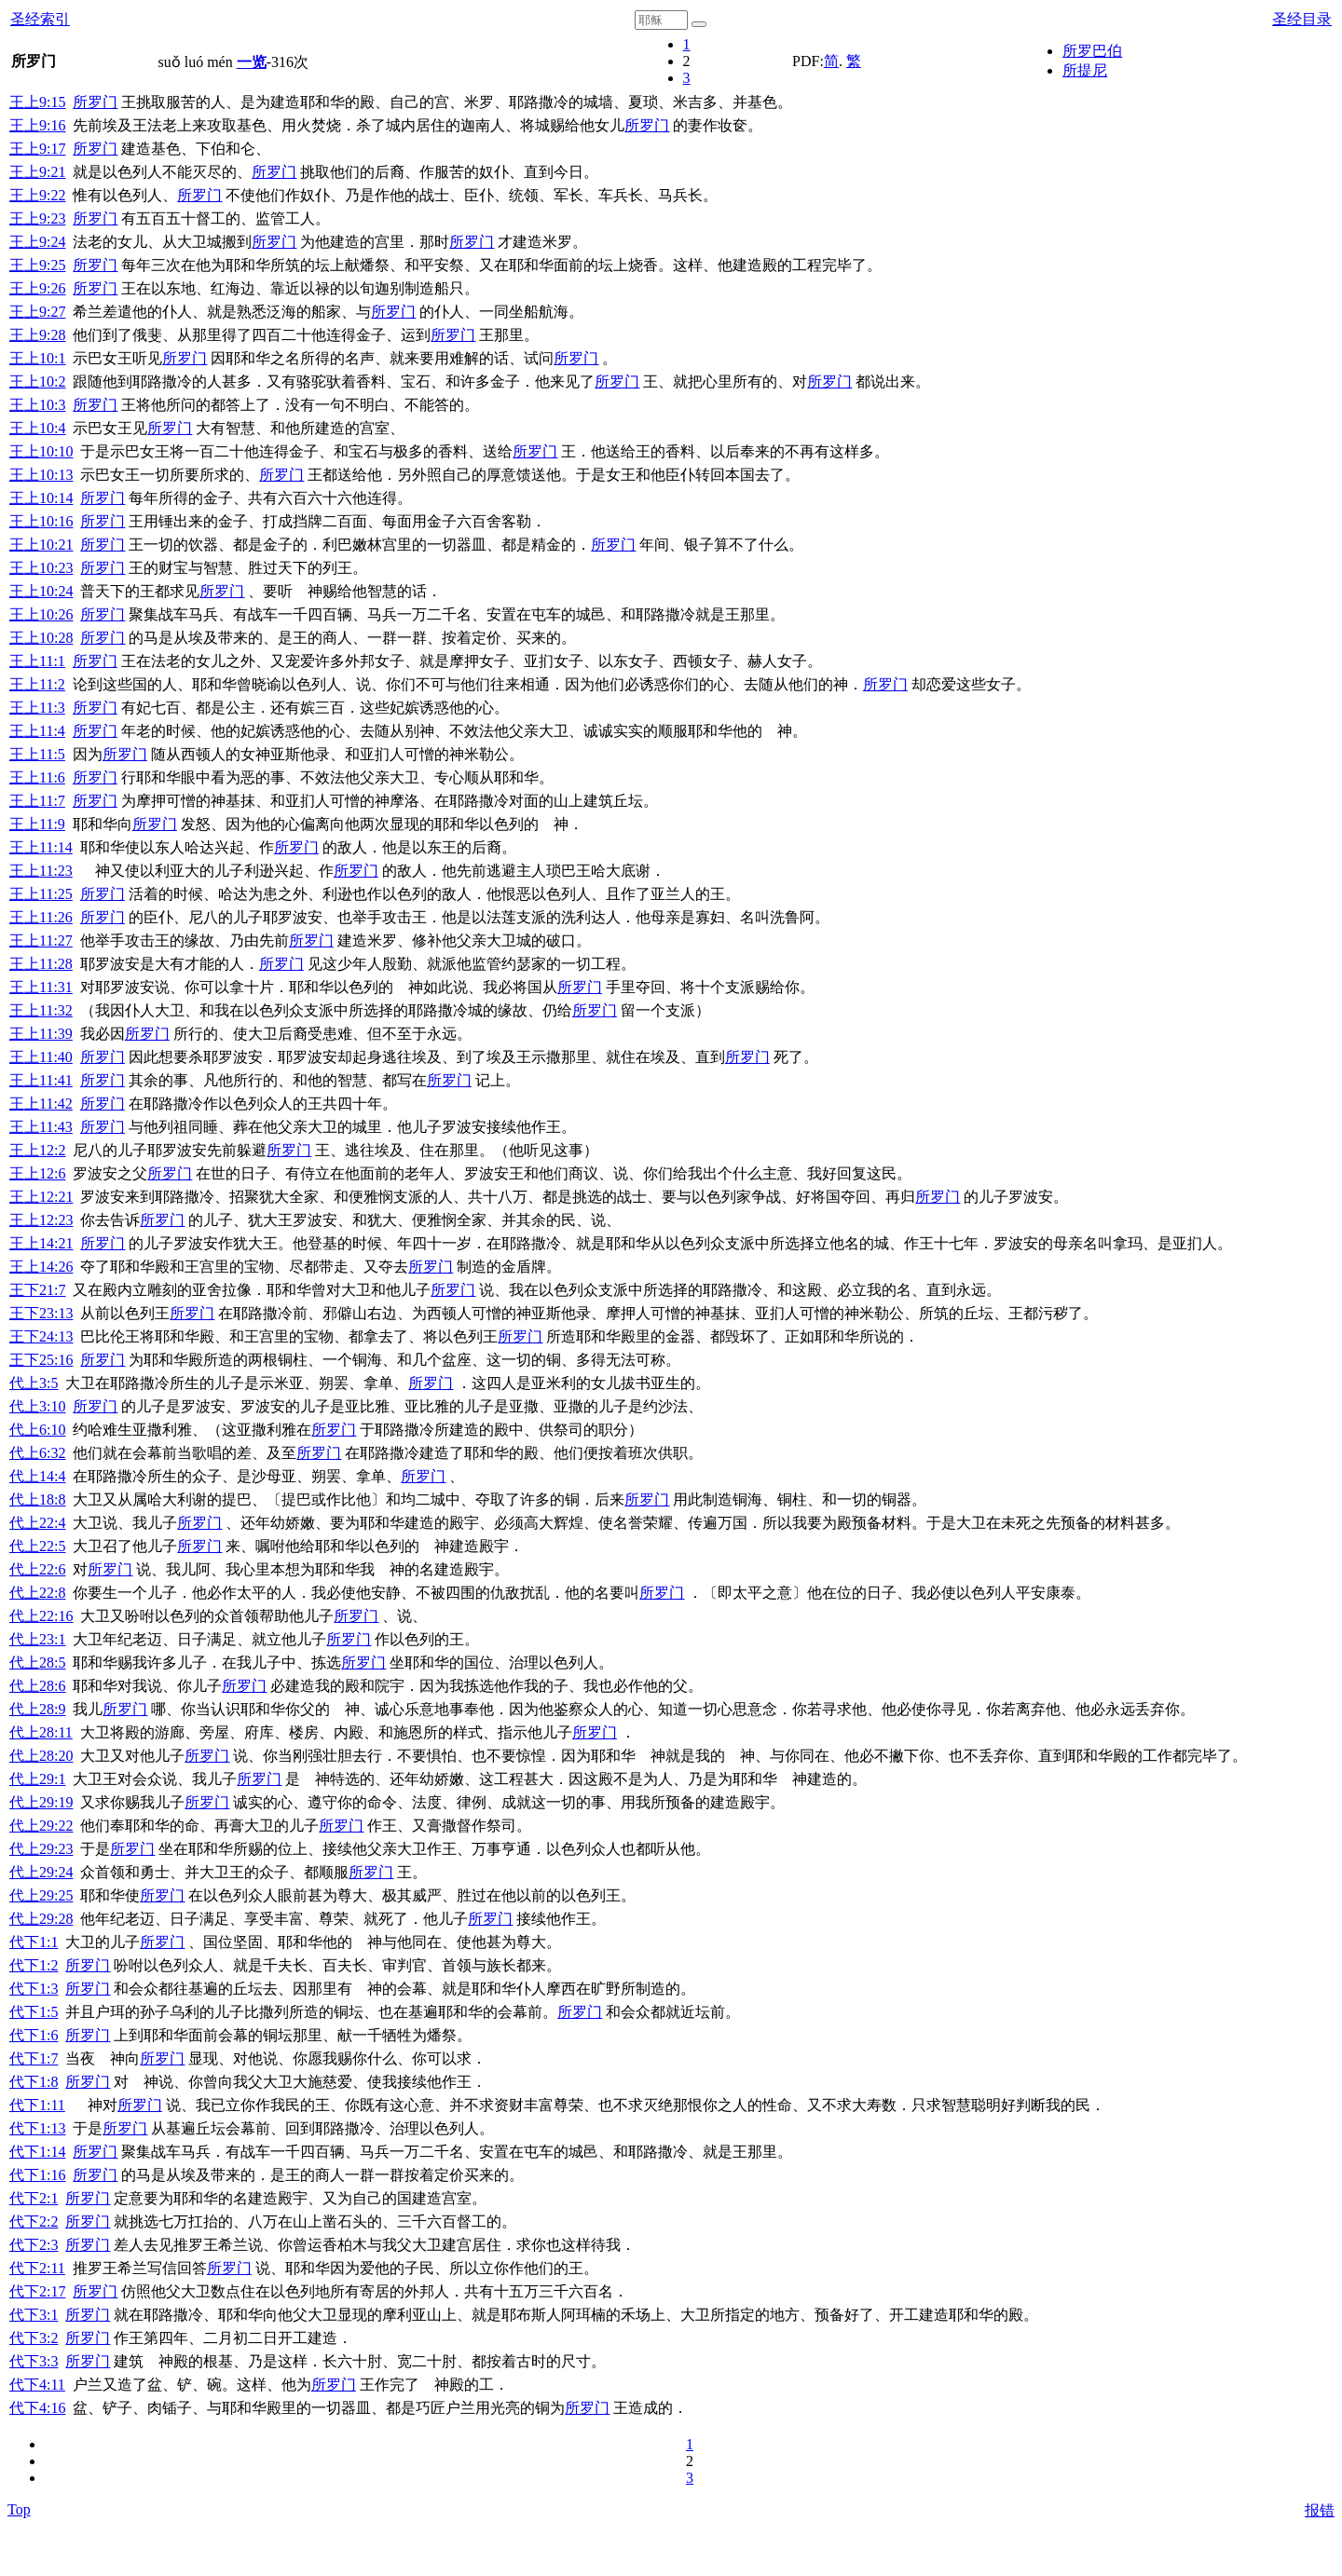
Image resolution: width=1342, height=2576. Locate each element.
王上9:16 (37, 125)
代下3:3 (33, 2361)
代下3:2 (33, 2338)
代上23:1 (37, 1639)
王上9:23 (37, 218)
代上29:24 (41, 1872)
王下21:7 (37, 1290)
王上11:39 (41, 1034)
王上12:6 (37, 1173)
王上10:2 (37, 381)
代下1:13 (37, 2128)
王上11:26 (41, 917)
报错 (1320, 2510)
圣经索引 (40, 19)
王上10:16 (41, 521)
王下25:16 (41, 1360)
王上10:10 (41, 451)
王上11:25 (41, 894)
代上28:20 (41, 1756)
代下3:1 (33, 2315)
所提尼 (1084, 70)
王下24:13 (41, 1336)
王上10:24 (41, 591)
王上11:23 (41, 871)
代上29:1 (37, 1779)
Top (19, 2509)
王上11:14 (41, 847)
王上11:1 (37, 661)
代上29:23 (41, 1849)
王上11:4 (37, 731)
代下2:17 (37, 2291)
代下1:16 (37, 2175)
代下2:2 (33, 2221)
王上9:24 (37, 242)
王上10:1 (37, 358)
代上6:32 (37, 1453)
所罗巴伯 (1092, 51)
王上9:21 (37, 172)
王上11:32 (41, 1010)
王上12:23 (41, 1220)
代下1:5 (33, 2012)
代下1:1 (33, 1942)
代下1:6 (33, 2035)
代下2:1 (33, 2198)
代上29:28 (41, 1919)
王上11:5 (37, 754)
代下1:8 (33, 2082)
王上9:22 (37, 195)
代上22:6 (37, 1569)
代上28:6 (37, 1686)
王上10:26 (41, 614)
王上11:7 (37, 801)
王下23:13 (41, 1313)
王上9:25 (37, 265)
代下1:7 (33, 2058)
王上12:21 (41, 1197)
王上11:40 (41, 1057)
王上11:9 (37, 824)
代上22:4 (37, 1523)
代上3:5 (33, 1383)
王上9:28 (37, 335)
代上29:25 (41, 1895)
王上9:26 (37, 288)
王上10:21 (41, 544)
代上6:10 (37, 1430)
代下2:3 (33, 2245)
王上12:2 (37, 1150)
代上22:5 (37, 1546)
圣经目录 (1302, 19)
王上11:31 (41, 987)
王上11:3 (37, 708)
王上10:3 (37, 405)
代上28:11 (41, 1732)
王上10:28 (41, 638)
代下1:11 (37, 2105)
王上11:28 (41, 964)
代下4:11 (37, 2384)
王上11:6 (37, 777)
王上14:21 (41, 1243)
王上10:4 (37, 428)
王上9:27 (37, 312)
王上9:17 (37, 149)
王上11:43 (41, 1127)
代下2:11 (37, 2268)
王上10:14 (41, 498)
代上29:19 (41, 1802)
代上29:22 (41, 1825)
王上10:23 (41, 568)
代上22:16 (41, 1616)
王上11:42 (41, 1103)
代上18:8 (37, 1499)
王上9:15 (37, 102)
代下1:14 (37, 2152)
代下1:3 (33, 1989)
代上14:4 (37, 1476)
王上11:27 (41, 940)
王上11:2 (37, 684)
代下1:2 (33, 1965)
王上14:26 (41, 1266)
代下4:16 (37, 2408)
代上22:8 (37, 1593)
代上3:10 (37, 1406)
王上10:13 (41, 475)
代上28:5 (37, 1662)
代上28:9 (37, 1709)
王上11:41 (41, 1080)
